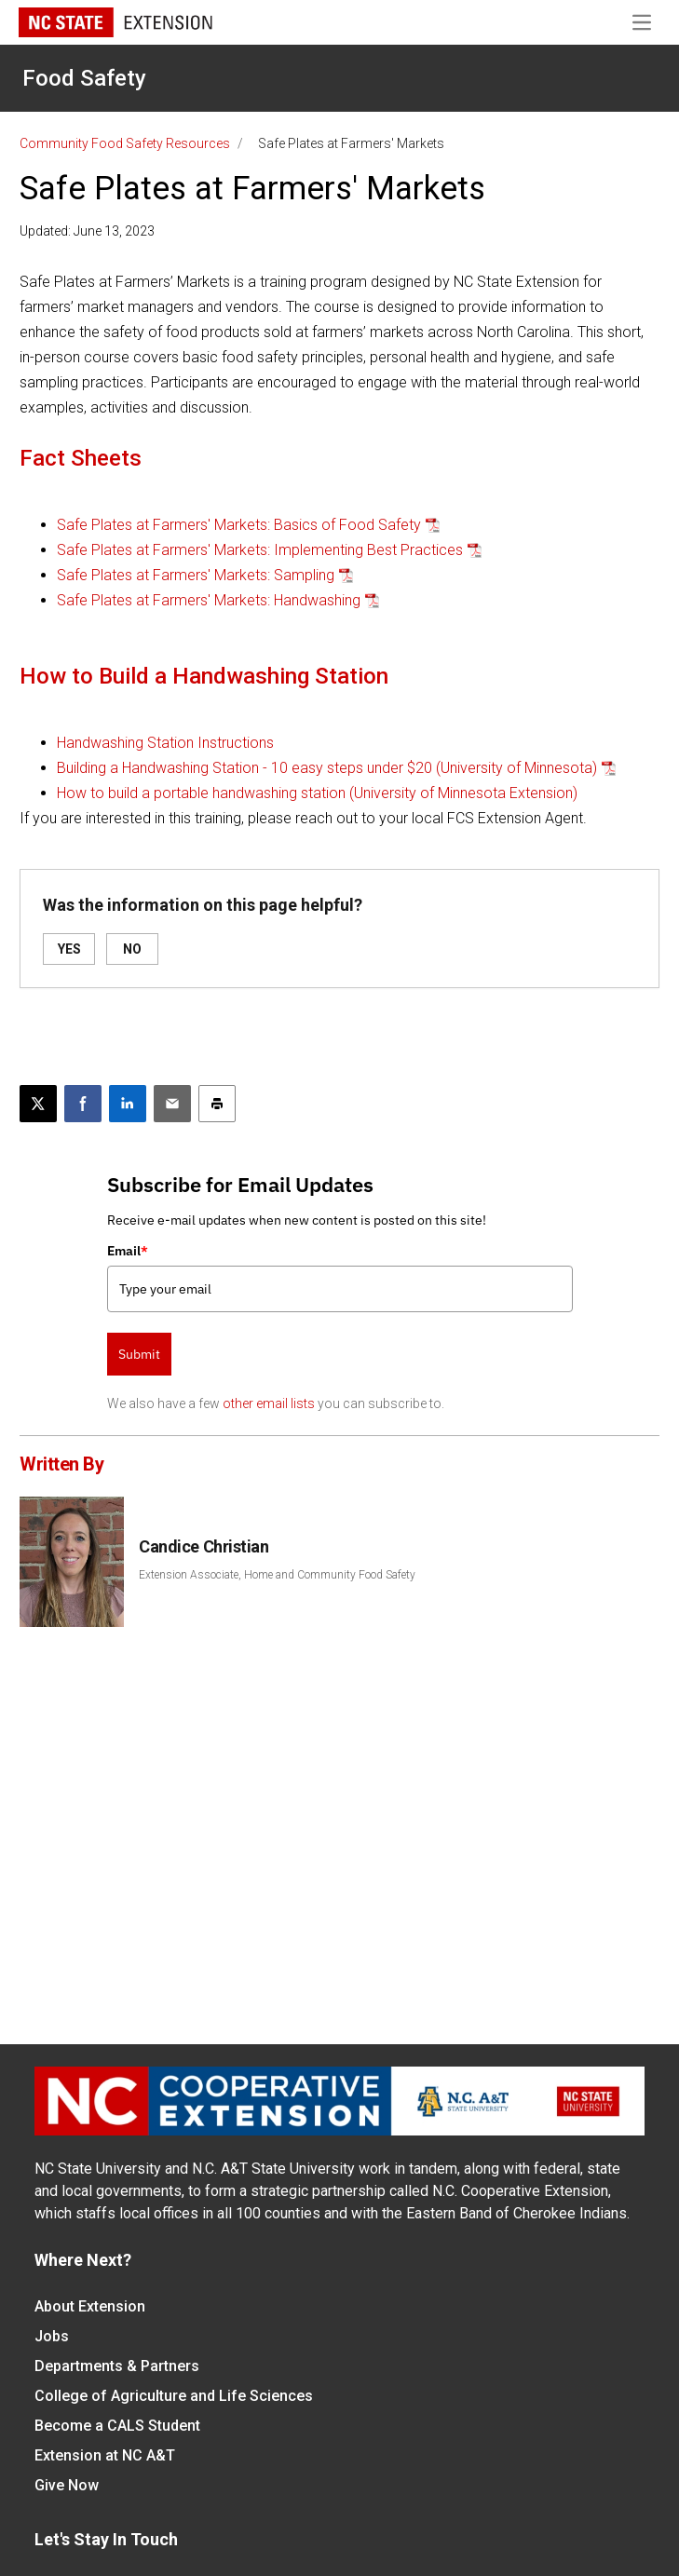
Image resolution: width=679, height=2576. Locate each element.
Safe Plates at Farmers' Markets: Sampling (195, 575)
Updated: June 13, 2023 (87, 231)
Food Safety (84, 78)
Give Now (66, 2485)
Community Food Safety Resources (125, 143)
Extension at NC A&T (104, 2455)
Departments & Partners (116, 2366)
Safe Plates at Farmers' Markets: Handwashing (208, 600)
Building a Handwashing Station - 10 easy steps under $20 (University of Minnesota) (327, 768)
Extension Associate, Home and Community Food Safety (277, 1574)
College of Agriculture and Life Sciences (173, 2396)
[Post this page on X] (38, 1103)
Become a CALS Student (117, 2425)
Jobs (51, 2336)
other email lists (269, 1403)
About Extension (89, 2306)
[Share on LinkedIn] (127, 1103)
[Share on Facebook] (83, 1103)
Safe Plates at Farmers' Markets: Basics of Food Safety (239, 525)
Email (127, 1250)
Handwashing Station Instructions (165, 743)
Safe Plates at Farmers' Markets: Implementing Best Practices (260, 550)
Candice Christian (203, 1546)
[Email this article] (172, 1103)
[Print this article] (217, 1103)
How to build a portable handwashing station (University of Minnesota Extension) (317, 793)
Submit (139, 1354)
